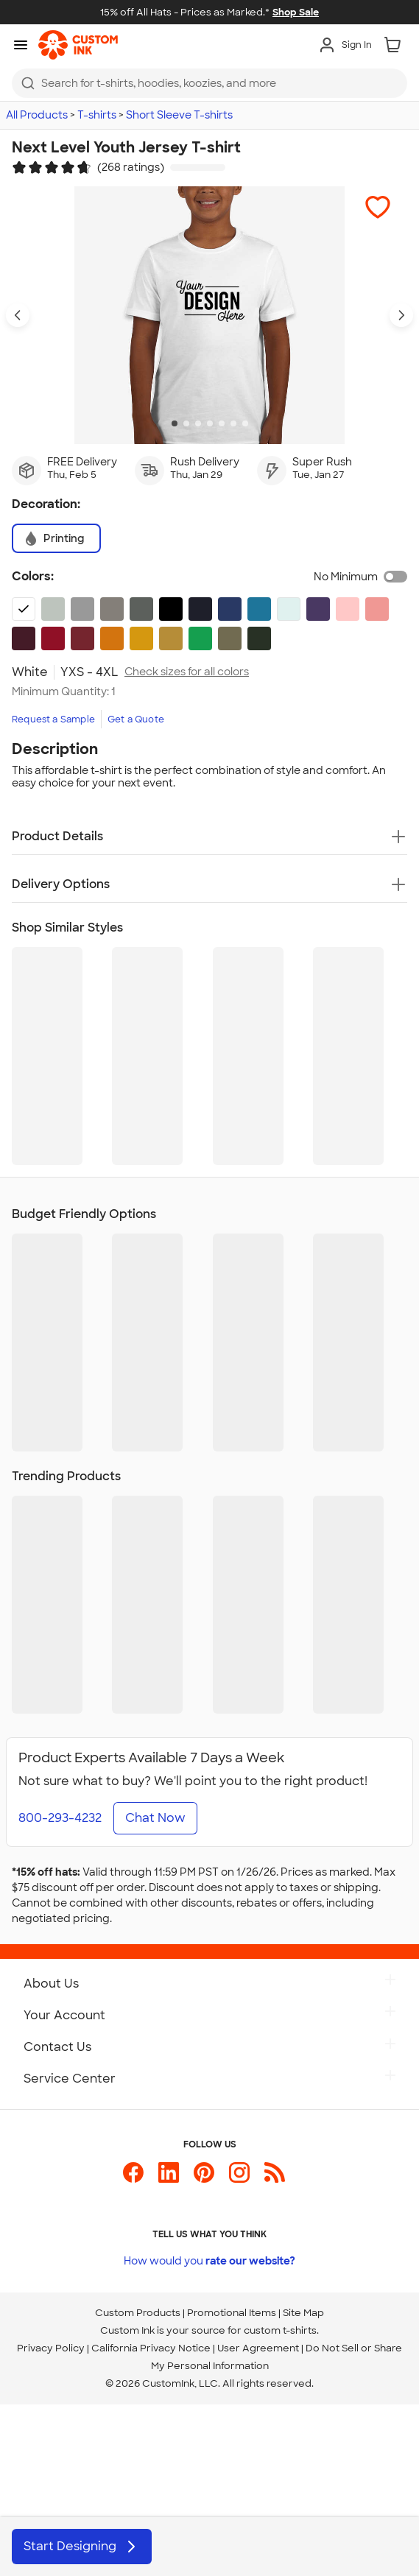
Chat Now (155, 1818)
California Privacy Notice (151, 2348)
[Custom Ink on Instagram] (239, 2178)
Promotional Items (231, 2312)
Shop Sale (295, 12)
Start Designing (82, 2546)
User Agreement (258, 2348)
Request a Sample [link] (53, 719)
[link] (78, 45)
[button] (377, 207)
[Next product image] (401, 315)
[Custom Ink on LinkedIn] (168, 2178)
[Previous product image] (17, 315)
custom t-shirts (280, 2330)
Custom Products (137, 2312)
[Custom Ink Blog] (274, 2178)
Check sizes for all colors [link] (186, 672)
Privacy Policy (51, 2348)
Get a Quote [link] (136, 719)
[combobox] (209, 83)
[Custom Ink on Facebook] (133, 2178)
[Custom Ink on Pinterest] (204, 2178)
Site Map (303, 2312)
